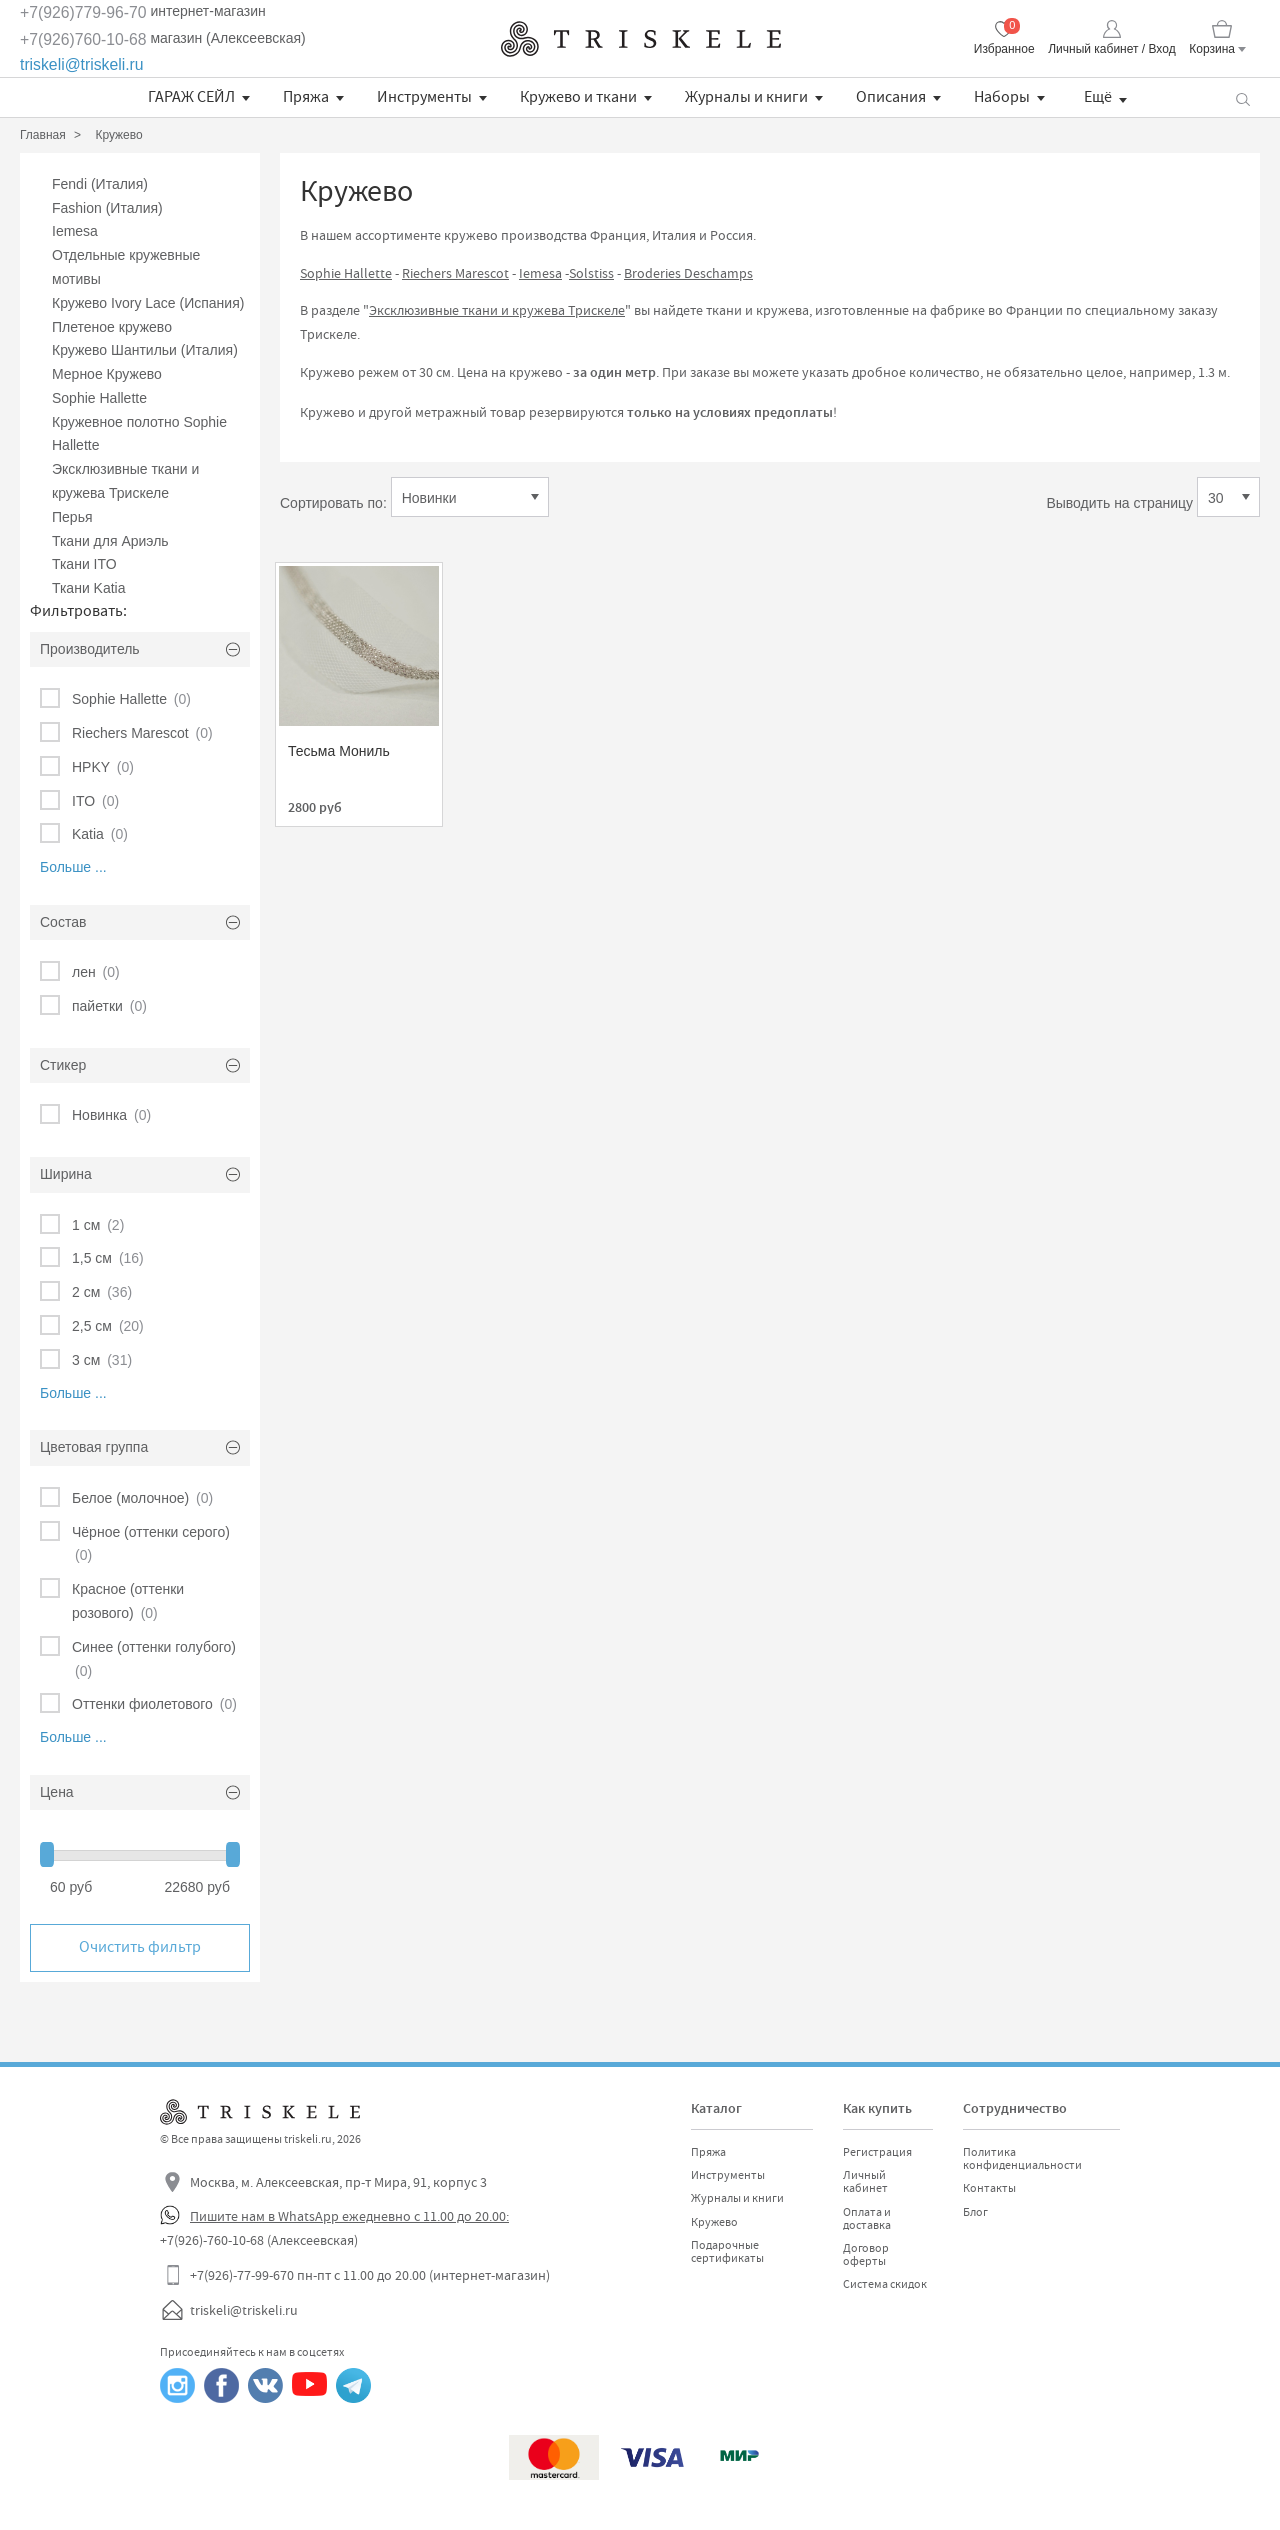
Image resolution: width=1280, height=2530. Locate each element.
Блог (975, 2212)
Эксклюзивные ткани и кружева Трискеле (497, 310)
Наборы (1002, 97)
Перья (72, 517)
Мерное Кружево (107, 374)
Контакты (989, 2188)
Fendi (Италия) (100, 184)
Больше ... (73, 867)
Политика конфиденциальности (1022, 2158)
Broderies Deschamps (688, 273)
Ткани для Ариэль (110, 541)
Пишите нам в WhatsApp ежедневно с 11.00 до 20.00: (349, 2216)
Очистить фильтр (140, 1947)
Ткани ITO (84, 564)
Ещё (1098, 97)
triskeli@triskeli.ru (82, 64)
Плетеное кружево (112, 327)
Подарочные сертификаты (727, 2251)
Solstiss (591, 273)
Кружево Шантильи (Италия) (145, 350)
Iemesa (75, 231)
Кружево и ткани (578, 97)
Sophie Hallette (99, 398)
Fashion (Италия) (107, 208)
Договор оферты (866, 2254)
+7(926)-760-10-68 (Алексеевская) (259, 2240)
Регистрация (877, 2152)
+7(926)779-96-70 (83, 12)
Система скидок (885, 2284)
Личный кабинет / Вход (1111, 49)
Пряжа (306, 97)
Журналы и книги (746, 97)
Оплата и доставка (867, 2218)
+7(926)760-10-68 (83, 39)
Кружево (714, 2222)
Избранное (1004, 49)
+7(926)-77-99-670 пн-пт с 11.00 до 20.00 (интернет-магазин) (370, 2275)
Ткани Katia (89, 588)
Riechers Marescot (455, 273)
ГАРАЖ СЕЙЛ (191, 97)
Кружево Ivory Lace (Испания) (148, 303)
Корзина (1212, 49)
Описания (891, 97)
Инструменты (424, 97)
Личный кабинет (865, 2181)
